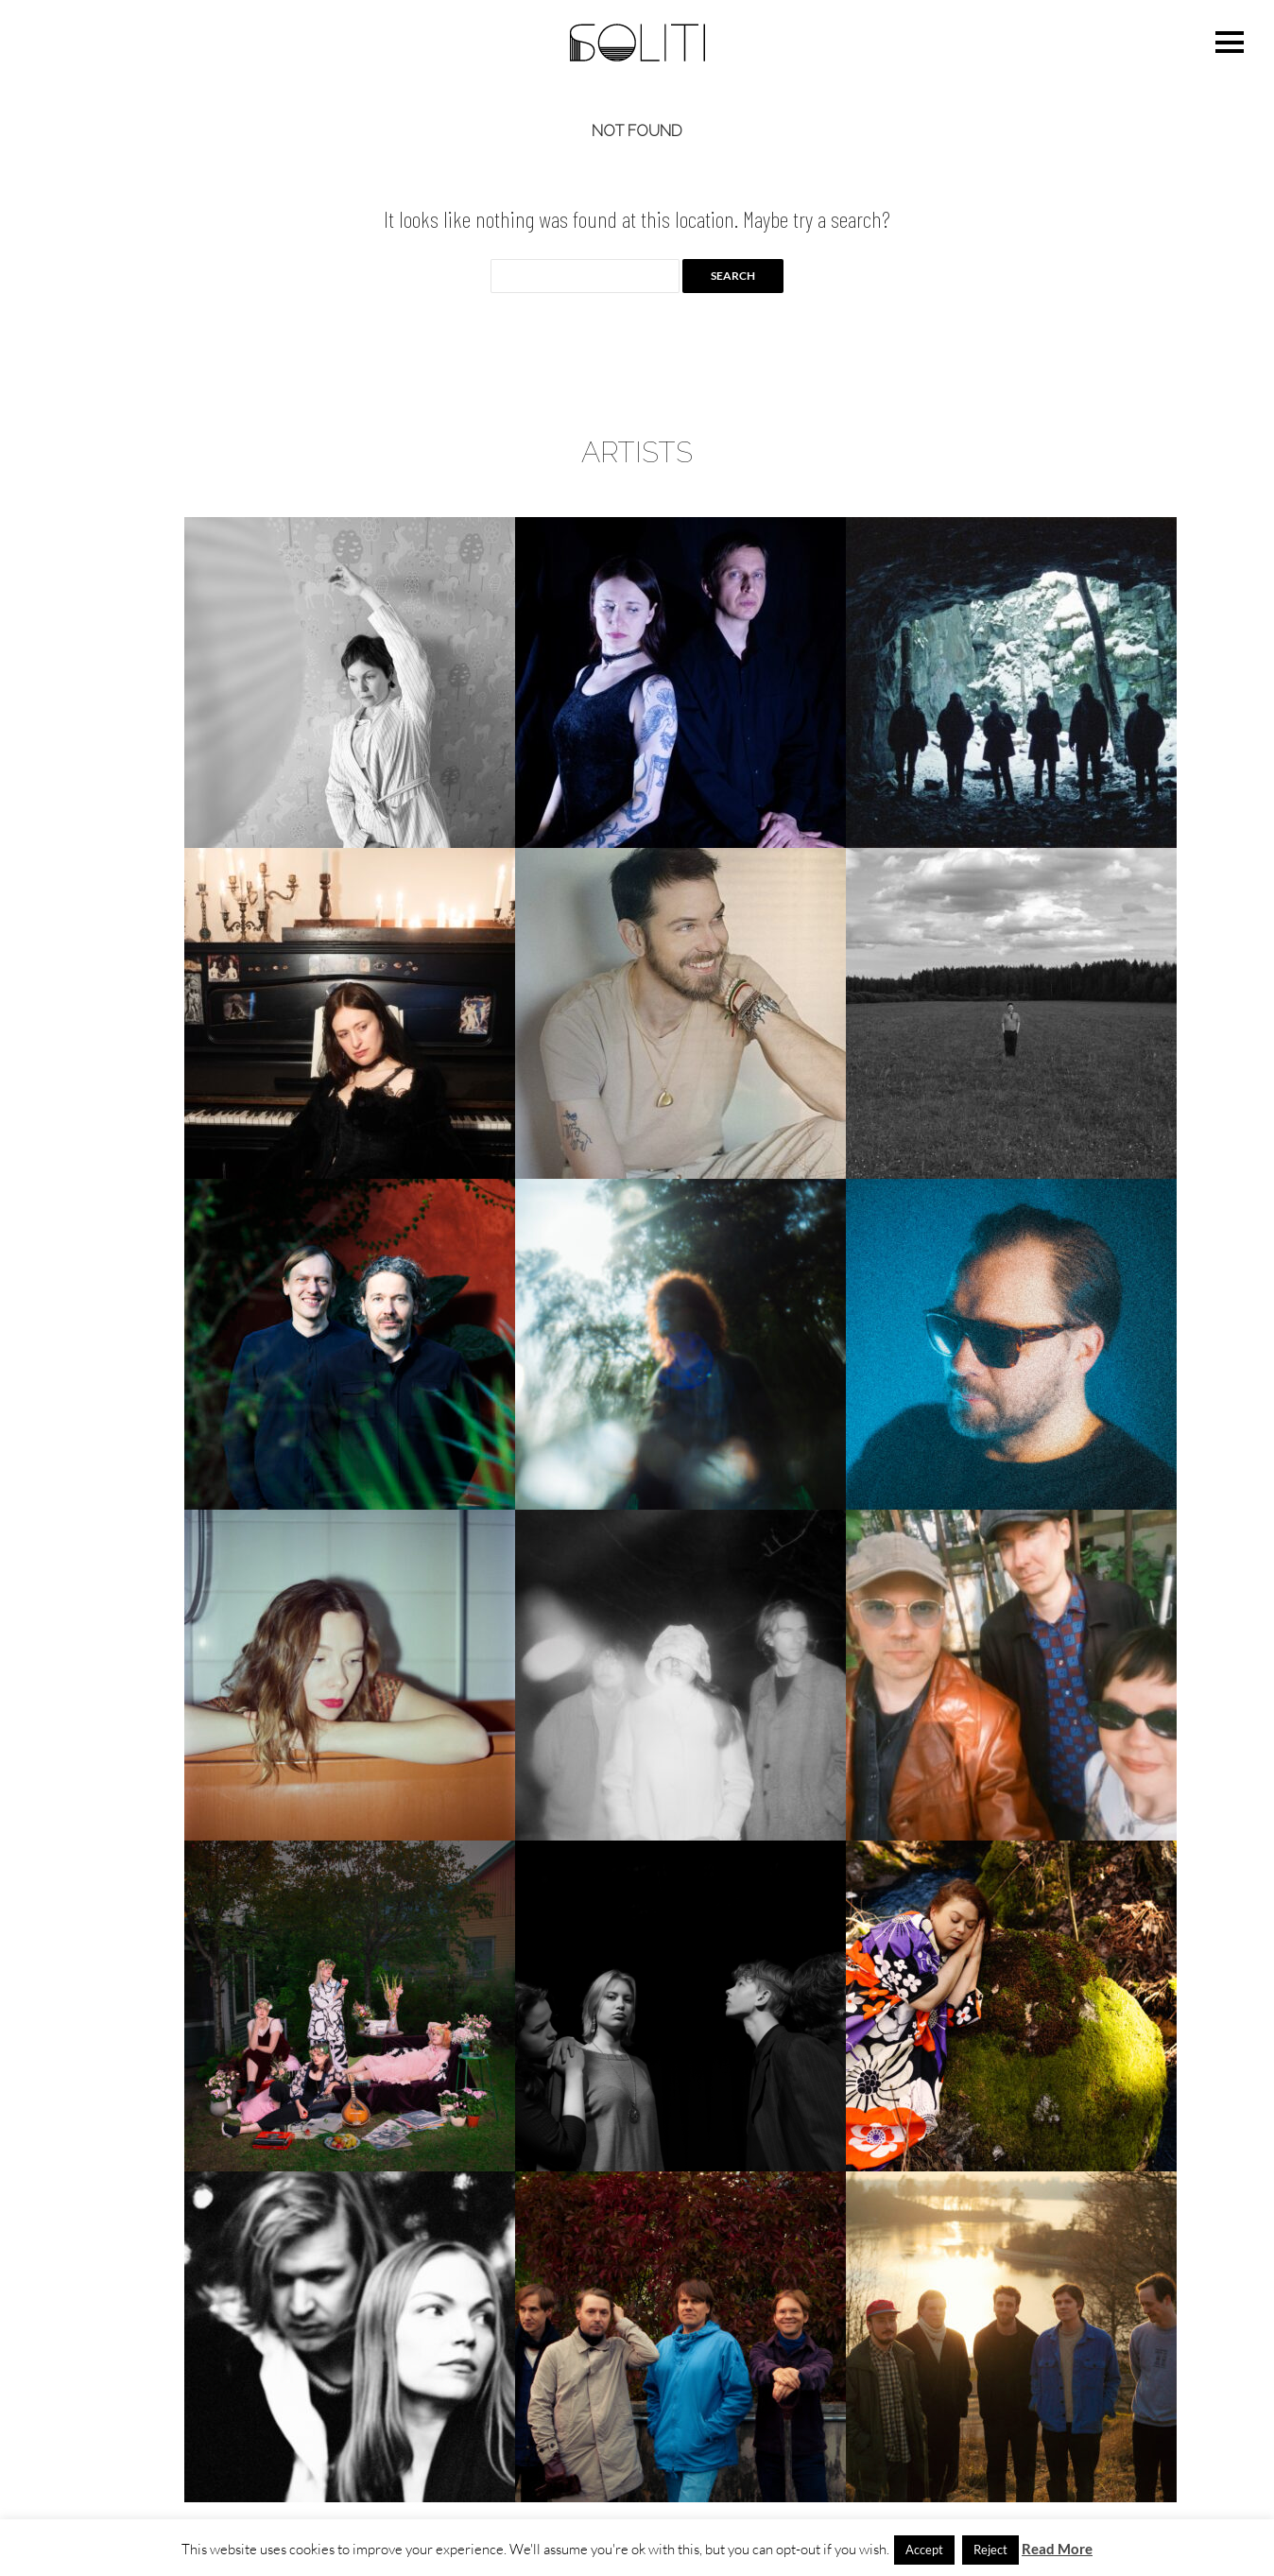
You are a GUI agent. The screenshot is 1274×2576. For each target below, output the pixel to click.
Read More (1057, 2548)
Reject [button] (990, 2549)
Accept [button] (924, 2549)
